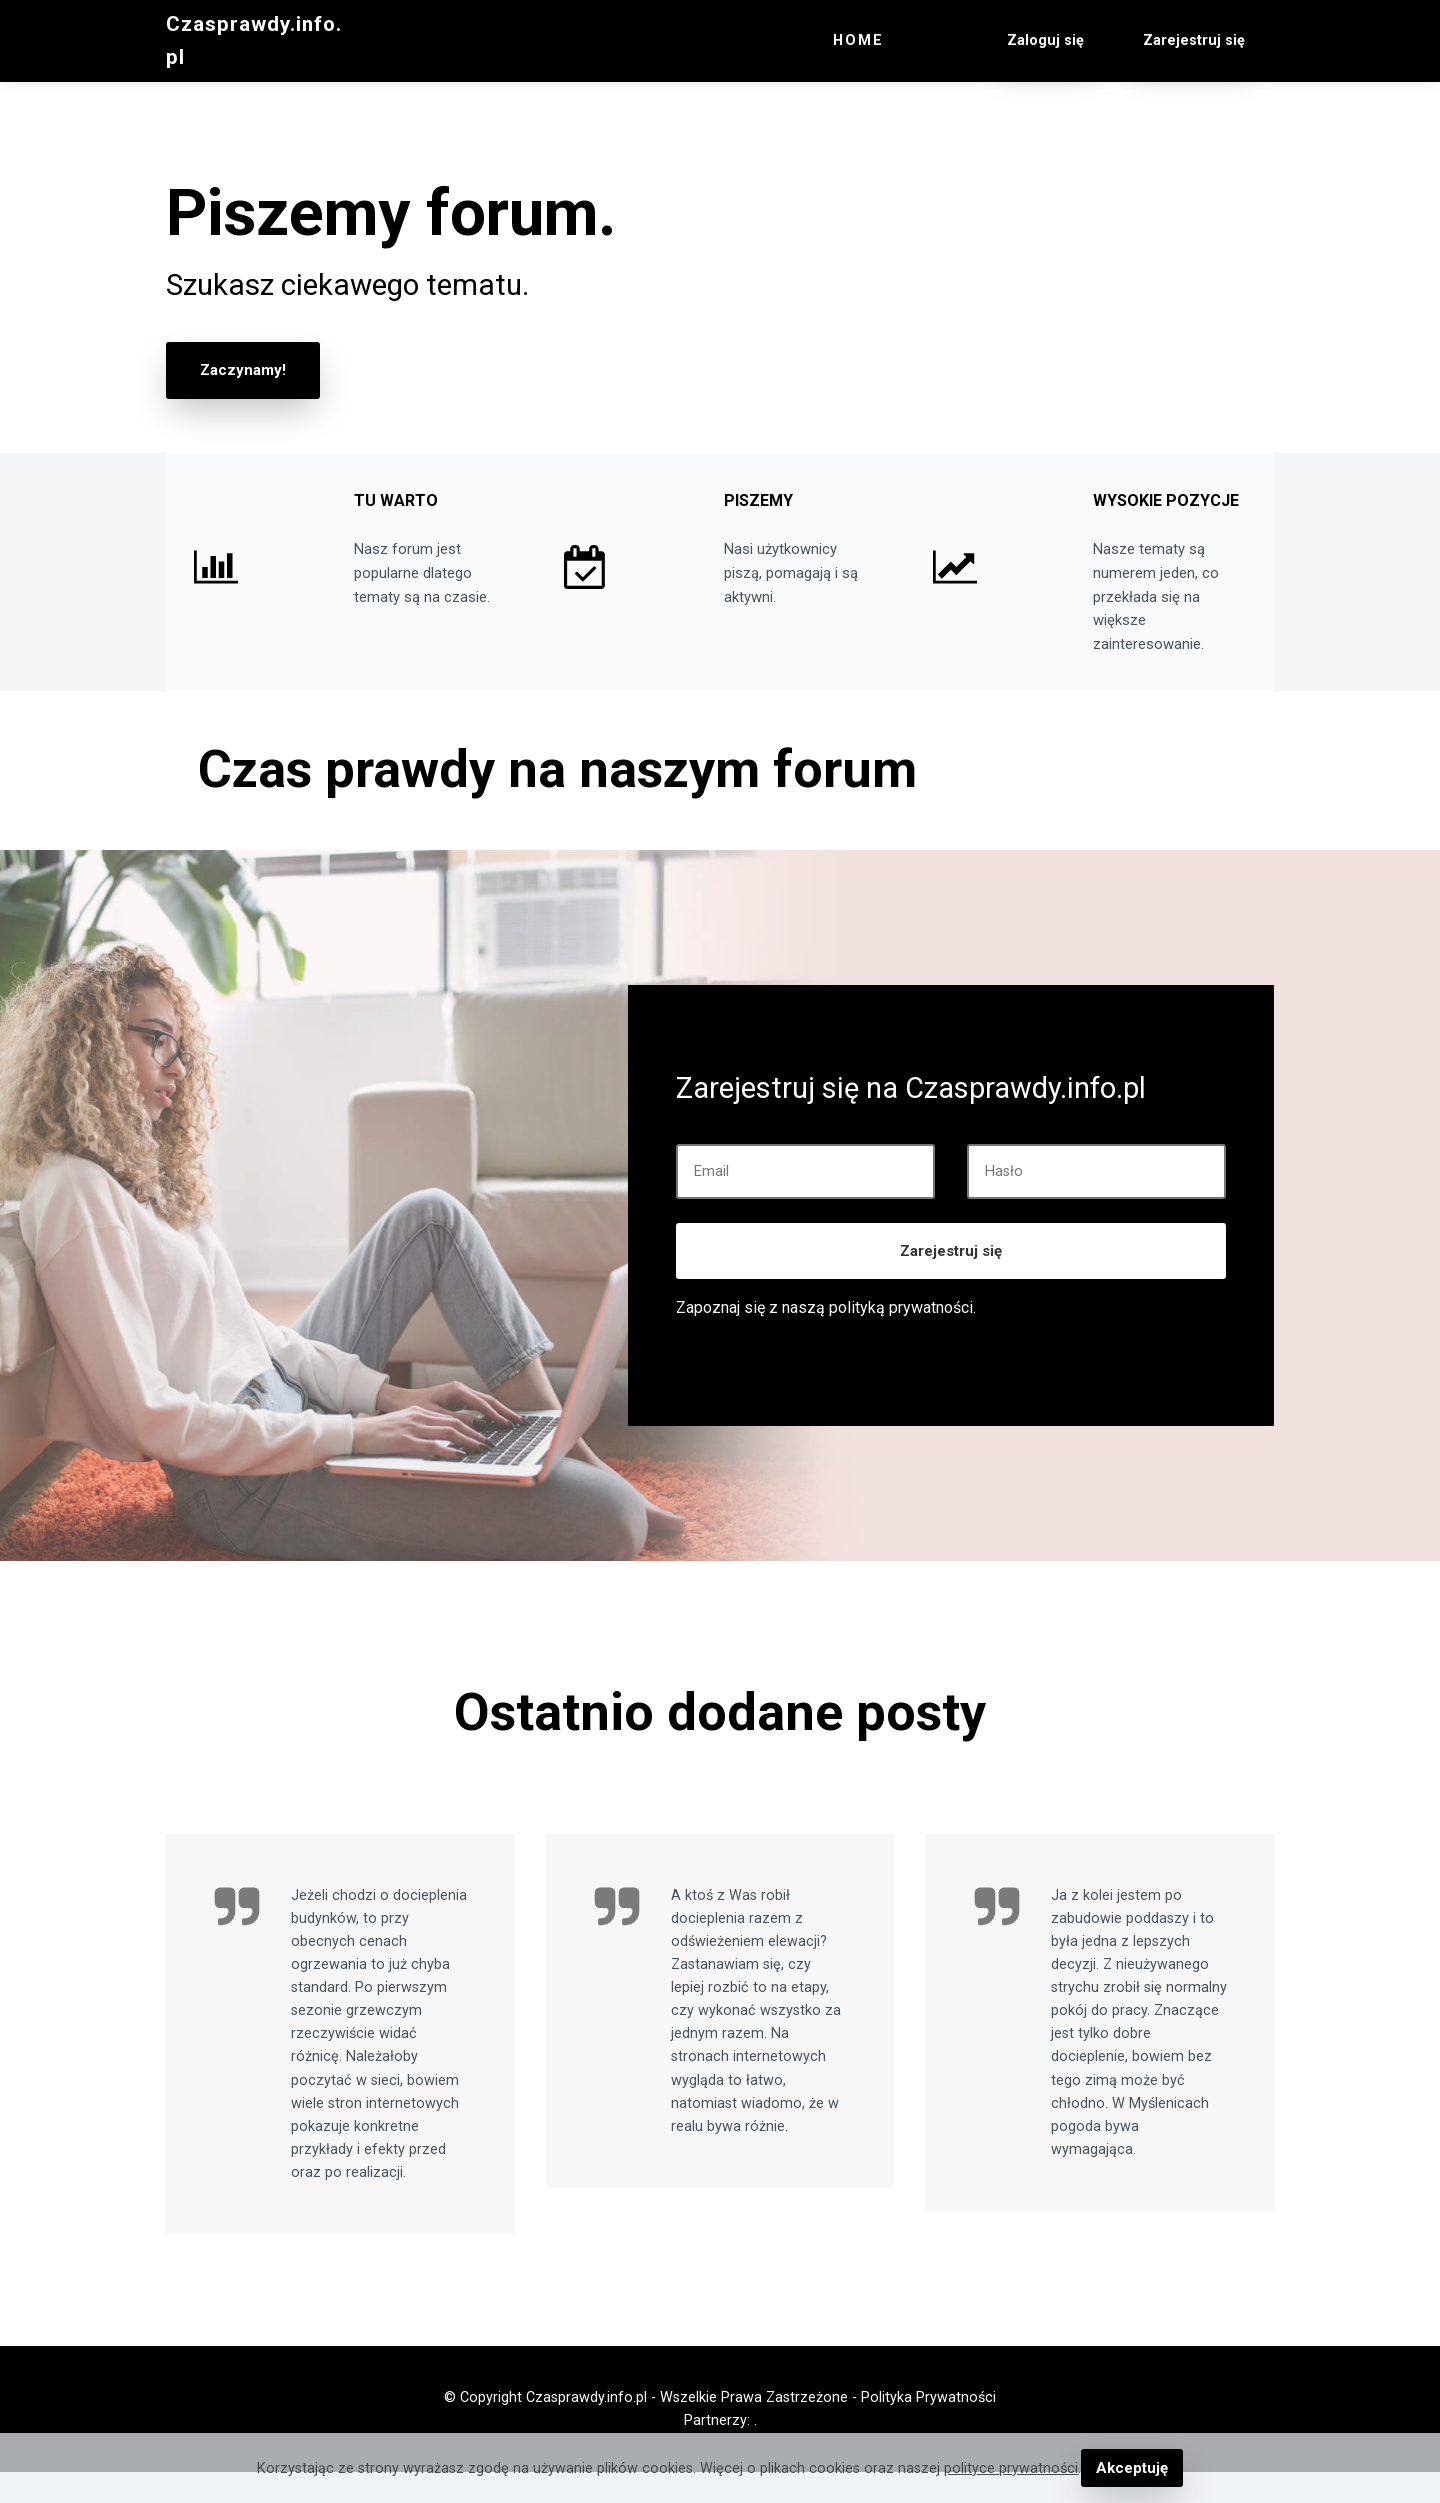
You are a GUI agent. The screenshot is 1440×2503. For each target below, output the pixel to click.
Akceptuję (1131, 2468)
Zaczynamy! (241, 369)
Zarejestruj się (951, 1282)
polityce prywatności (1013, 2468)
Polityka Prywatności (928, 2428)
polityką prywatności (901, 1338)
